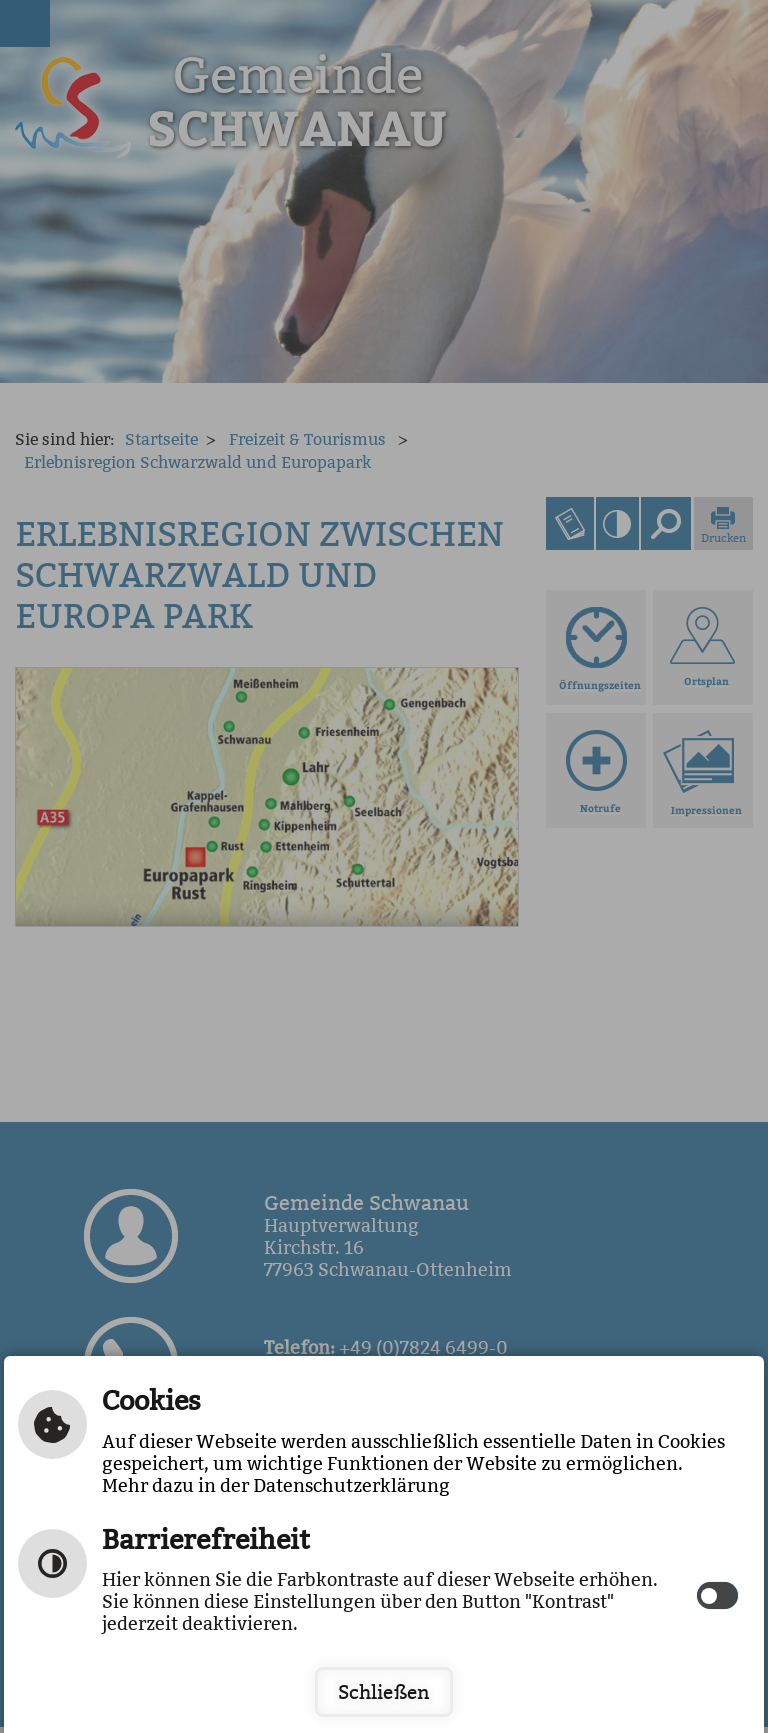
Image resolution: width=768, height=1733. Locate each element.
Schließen (384, 1692)
